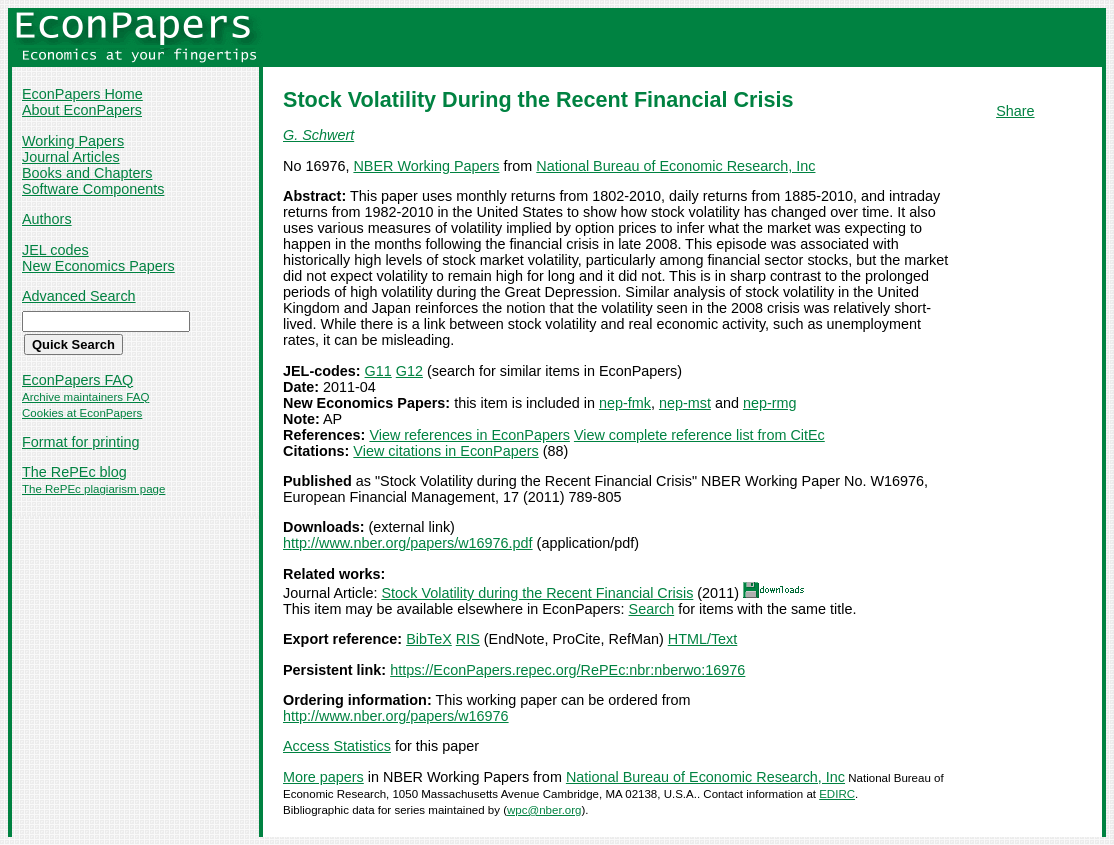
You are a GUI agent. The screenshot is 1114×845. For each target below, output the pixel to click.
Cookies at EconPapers (82, 413)
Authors (47, 219)
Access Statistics (337, 746)
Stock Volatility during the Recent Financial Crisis (537, 593)
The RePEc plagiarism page (93, 489)
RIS (468, 639)
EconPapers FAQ (77, 380)
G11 (378, 371)
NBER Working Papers (426, 166)
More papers (323, 777)
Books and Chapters (87, 173)
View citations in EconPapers (445, 451)
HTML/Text (703, 639)
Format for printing (81, 442)
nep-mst (685, 403)
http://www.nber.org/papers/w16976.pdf (408, 543)
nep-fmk (625, 403)
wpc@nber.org (544, 810)
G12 (409, 371)
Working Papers (73, 141)
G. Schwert (318, 135)
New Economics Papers (98, 266)
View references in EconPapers (469, 435)
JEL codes (55, 250)
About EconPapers (82, 110)
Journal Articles (71, 157)
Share (1015, 111)
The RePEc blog (74, 472)
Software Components (93, 189)
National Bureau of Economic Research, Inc (675, 166)
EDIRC (837, 794)
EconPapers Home (82, 94)
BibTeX (429, 639)
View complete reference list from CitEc (699, 435)
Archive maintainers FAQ (85, 397)
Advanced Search (79, 296)
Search (652, 609)
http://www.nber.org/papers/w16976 (396, 716)
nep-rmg (770, 403)
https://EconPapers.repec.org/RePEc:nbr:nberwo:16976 (567, 670)
